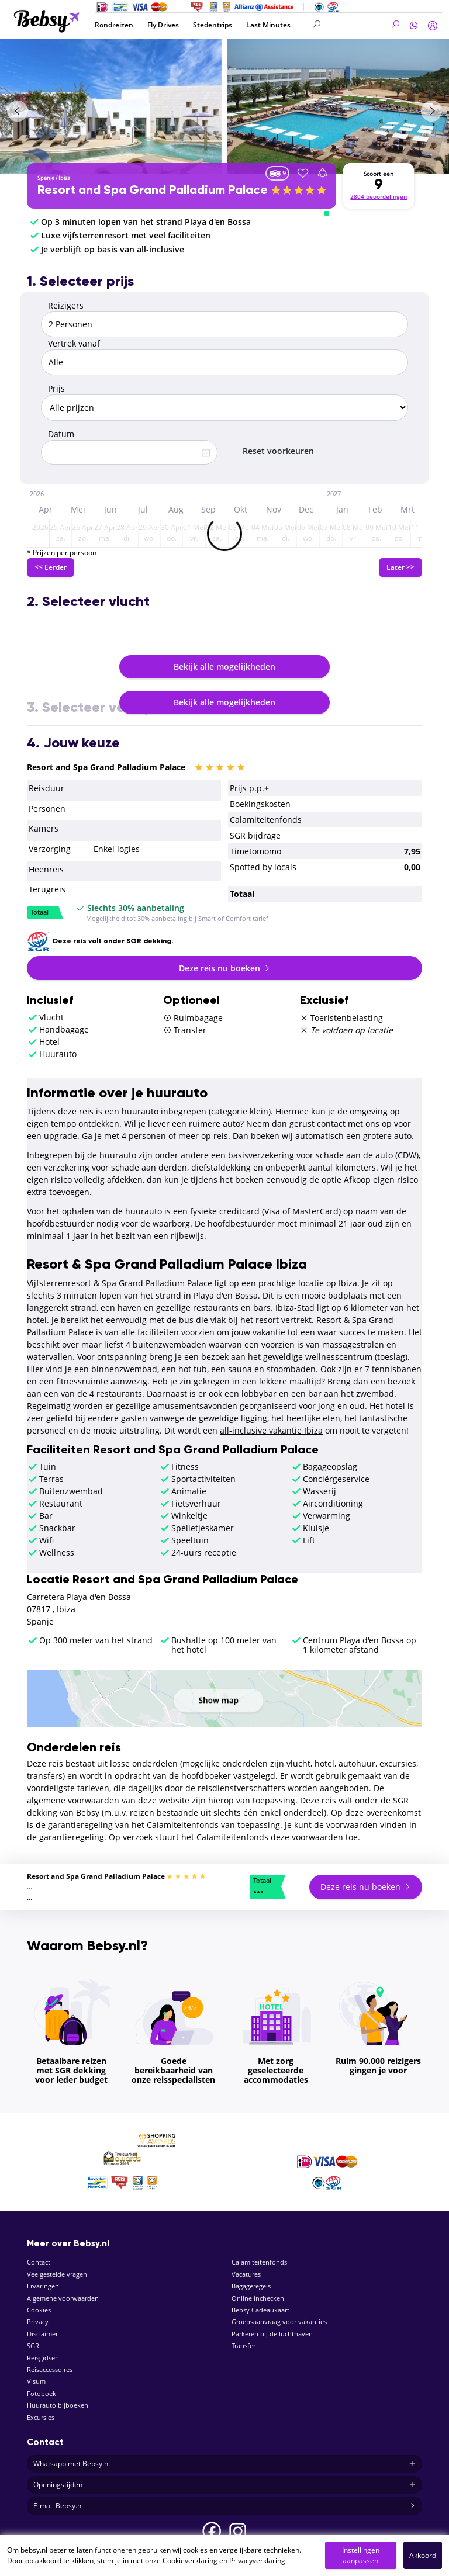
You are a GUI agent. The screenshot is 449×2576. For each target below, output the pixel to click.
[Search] (356, 24)
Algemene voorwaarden (63, 2298)
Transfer (243, 2345)
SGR (33, 2345)
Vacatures (246, 2274)
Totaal (39, 912)
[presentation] (17, 111)
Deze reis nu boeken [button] (225, 968)
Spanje (45, 178)
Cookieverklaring (190, 2560)
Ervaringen (43, 2285)
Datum (61, 433)
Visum (36, 2381)
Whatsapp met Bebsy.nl (224, 2464)
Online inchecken (258, 2298)
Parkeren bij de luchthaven (272, 2333)
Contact (38, 2262)
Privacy (38, 2321)
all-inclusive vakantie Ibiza (271, 1430)
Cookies (39, 2309)
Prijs (56, 388)
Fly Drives (163, 25)
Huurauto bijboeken (57, 2405)
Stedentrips (212, 25)
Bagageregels (251, 2285)
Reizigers (66, 305)
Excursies (40, 2417)
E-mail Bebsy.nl (224, 2506)
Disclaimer (42, 2333)
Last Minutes (268, 25)
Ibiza (64, 178)
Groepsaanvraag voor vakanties (279, 2321)
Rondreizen (114, 25)
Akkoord (422, 2555)
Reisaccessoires (49, 2369)
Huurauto (58, 1054)
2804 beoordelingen (378, 196)
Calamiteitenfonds (259, 2262)
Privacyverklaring (257, 2560)
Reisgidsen (43, 2357)
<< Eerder (50, 567)
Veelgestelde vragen (57, 2274)
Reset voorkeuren (278, 450)
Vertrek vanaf (74, 343)
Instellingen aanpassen (360, 2555)
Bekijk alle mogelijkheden (224, 666)
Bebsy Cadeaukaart (260, 2309)
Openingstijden (224, 2485)
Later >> (400, 567)
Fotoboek (41, 2393)
